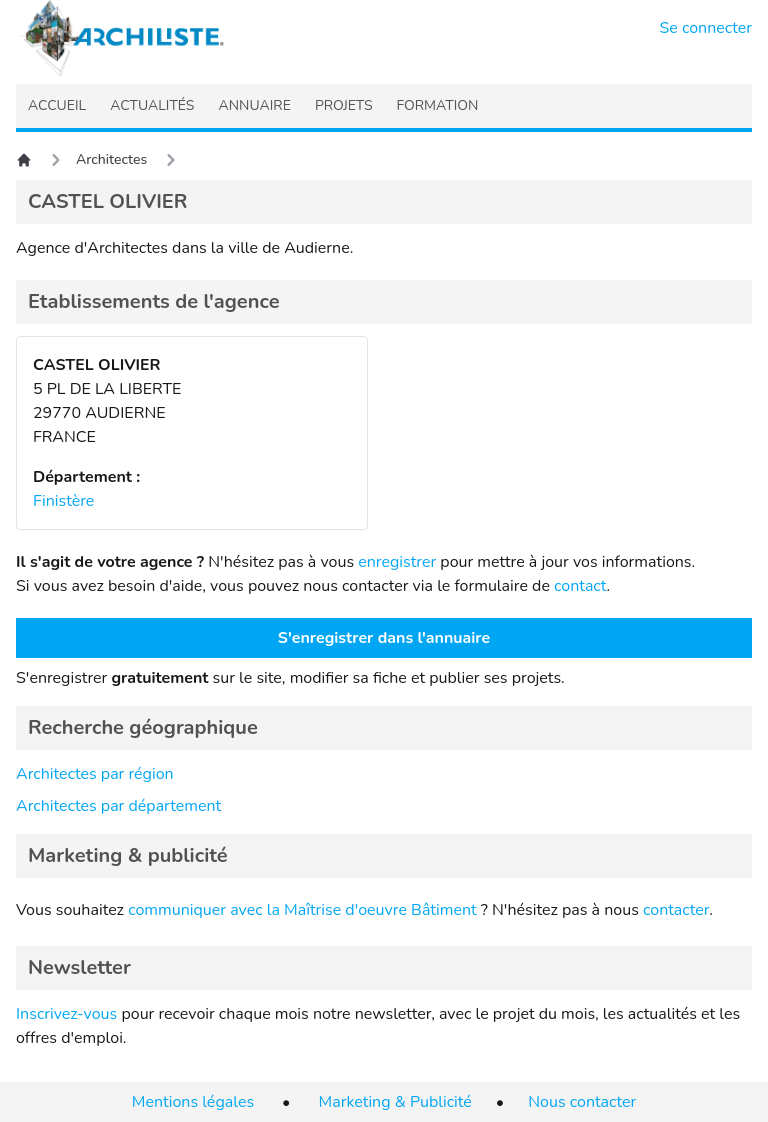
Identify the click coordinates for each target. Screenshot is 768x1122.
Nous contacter (582, 1102)
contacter (676, 910)
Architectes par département (118, 806)
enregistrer (397, 562)
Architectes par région (95, 774)
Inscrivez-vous (66, 1014)
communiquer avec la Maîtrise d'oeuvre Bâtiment (302, 910)
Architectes (111, 159)
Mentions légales (193, 1102)
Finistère (63, 501)
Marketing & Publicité (395, 1102)
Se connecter (706, 28)
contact (580, 586)
